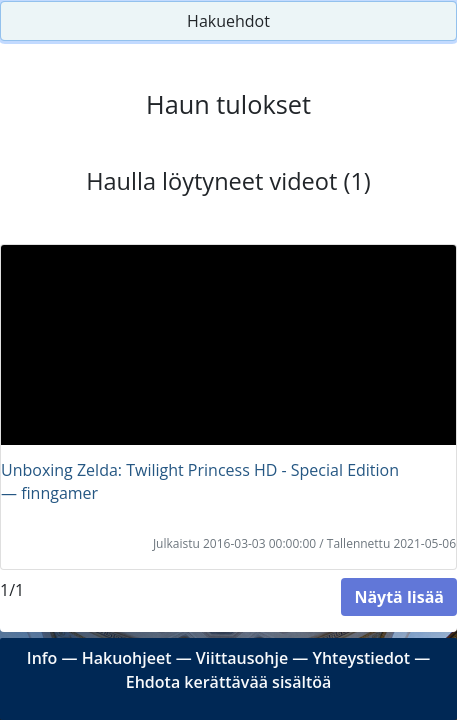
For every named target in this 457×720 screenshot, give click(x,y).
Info (42, 658)
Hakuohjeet (127, 658)
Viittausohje (242, 658)
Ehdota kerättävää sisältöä (229, 682)
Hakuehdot (228, 21)
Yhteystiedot (361, 658)
